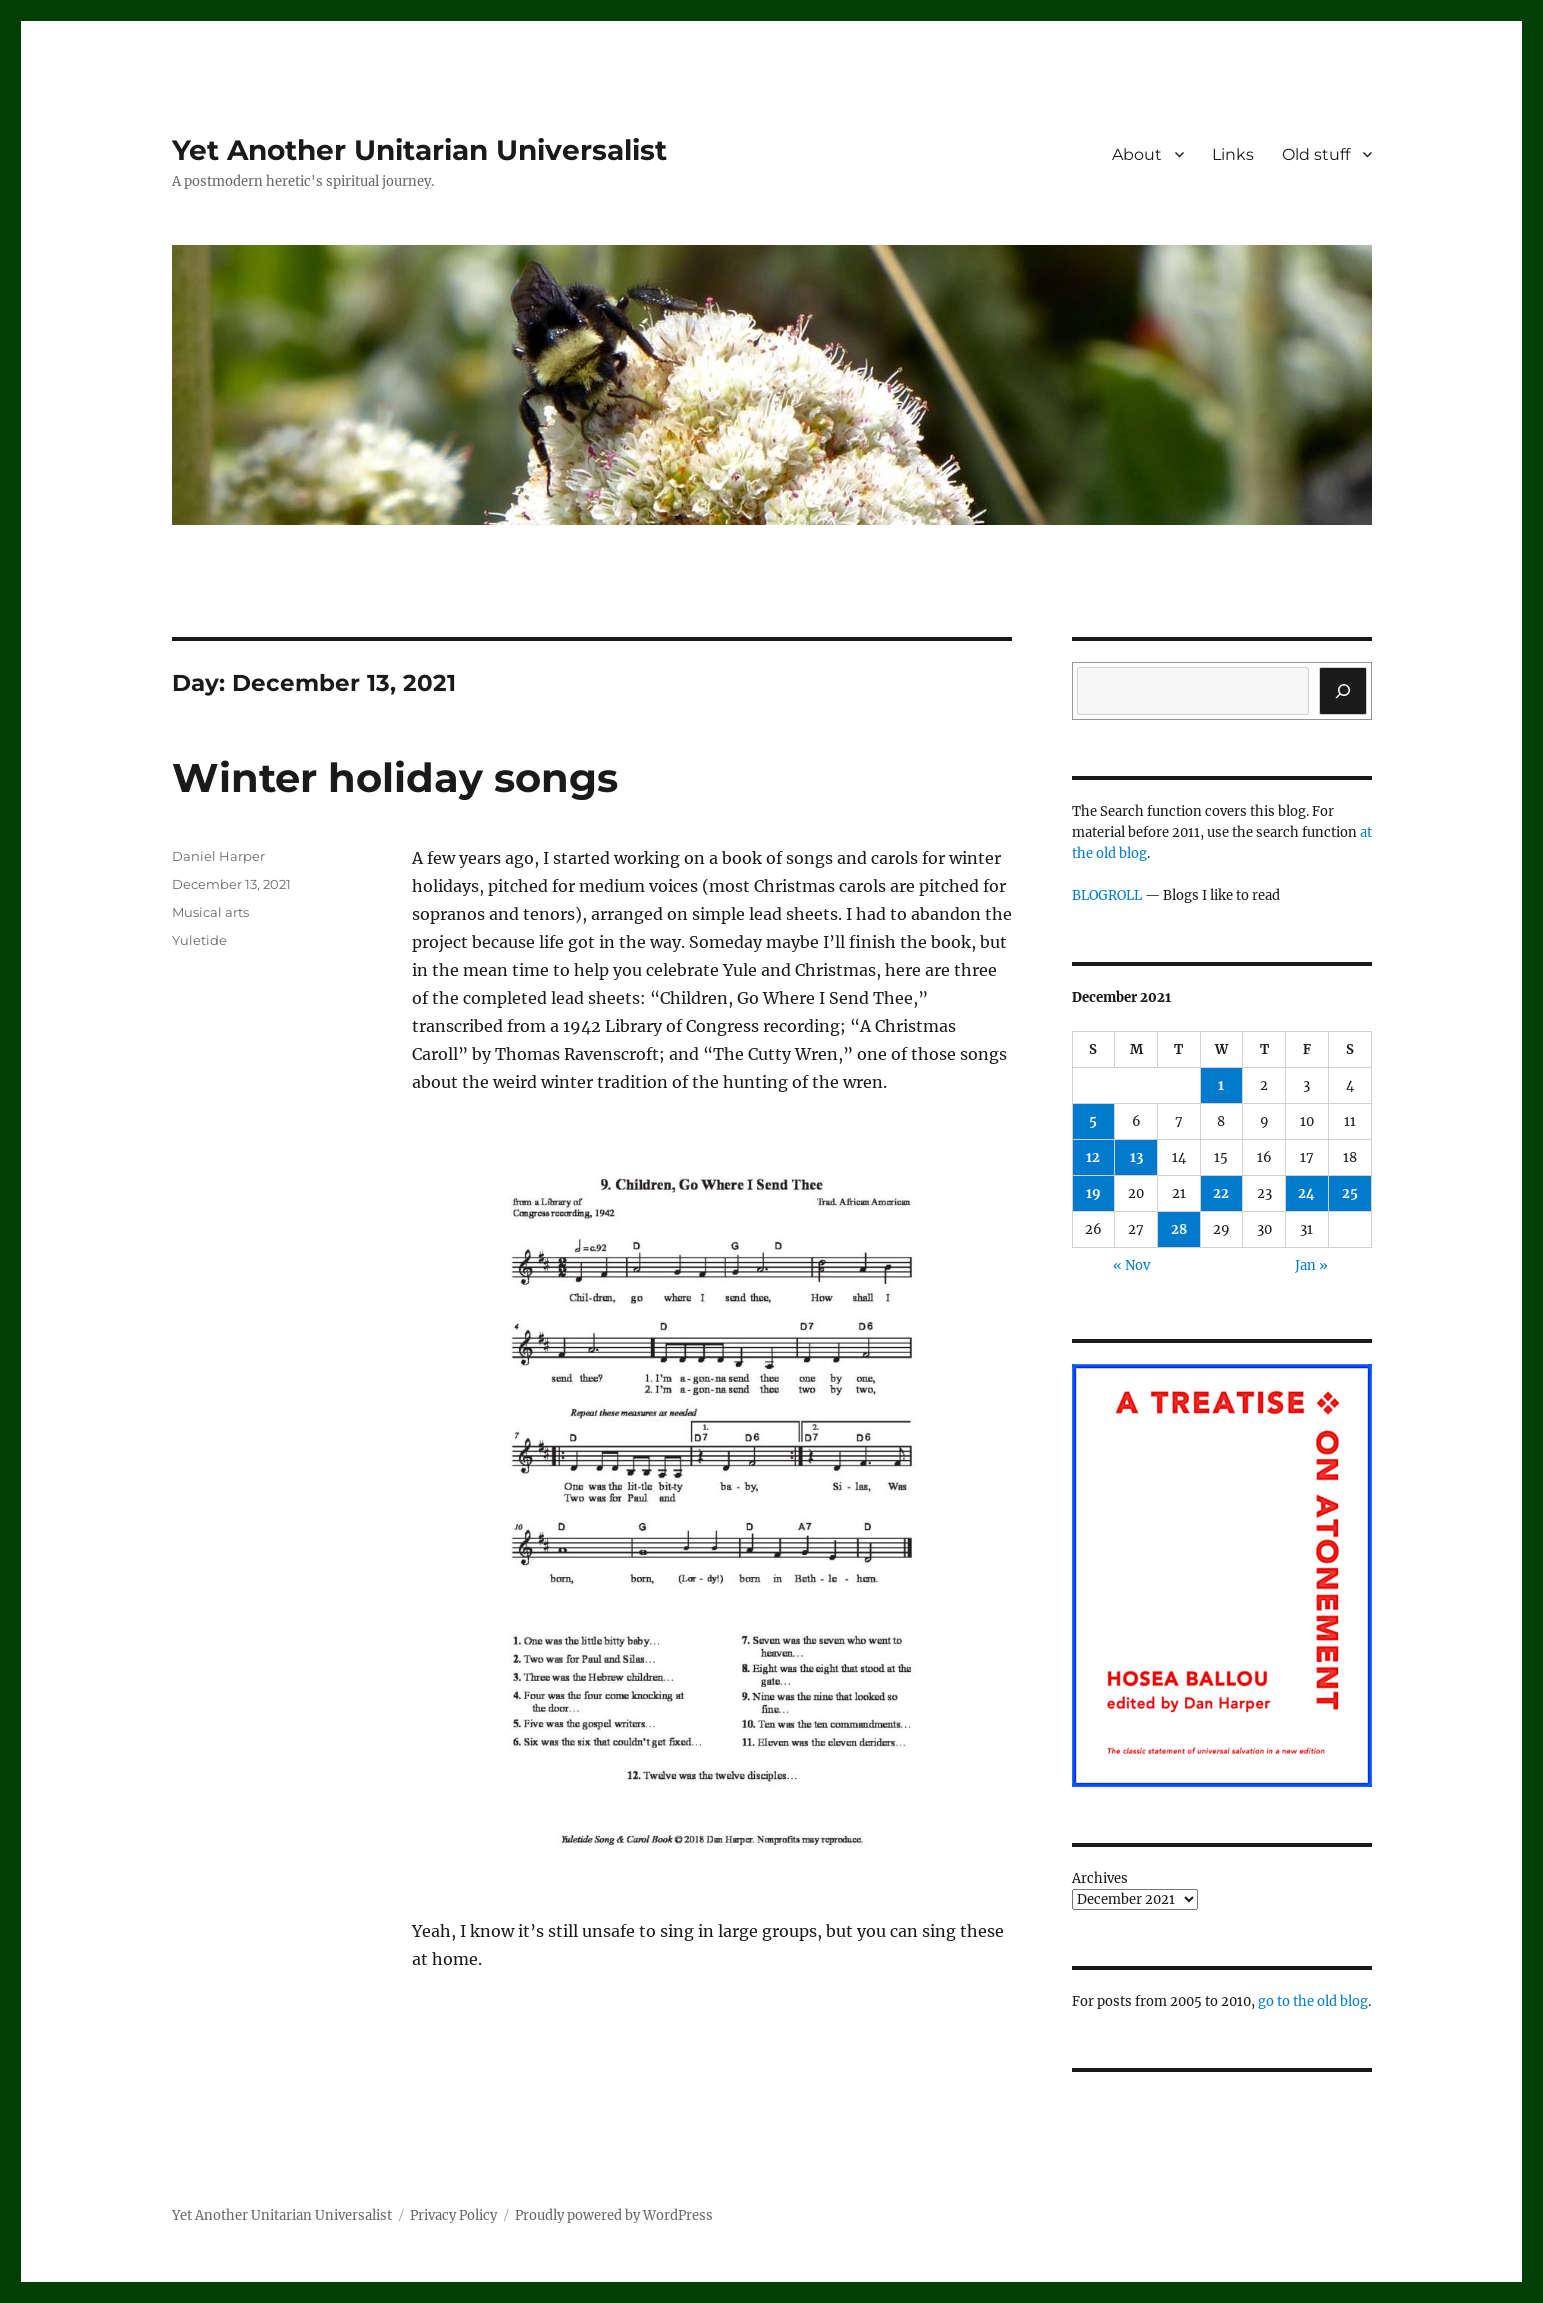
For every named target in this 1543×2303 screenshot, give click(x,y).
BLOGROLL (1107, 895)
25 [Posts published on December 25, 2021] (1350, 1193)
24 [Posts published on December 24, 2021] (1306, 1193)
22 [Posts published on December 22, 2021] (1221, 1193)
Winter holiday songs (395, 777)
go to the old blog (1313, 2001)
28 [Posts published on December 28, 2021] (1179, 1229)
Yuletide (199, 940)
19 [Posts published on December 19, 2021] (1093, 1193)
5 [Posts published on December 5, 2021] (1093, 1121)
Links (1233, 154)
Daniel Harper (218, 856)
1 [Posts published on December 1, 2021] (1221, 1085)
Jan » (1311, 1265)
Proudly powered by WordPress (614, 2215)
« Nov (1131, 1265)
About (1137, 154)
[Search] (1343, 691)
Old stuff (1316, 154)
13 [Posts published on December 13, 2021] (1136, 1157)
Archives (1100, 1878)
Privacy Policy (453, 2215)
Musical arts (210, 912)
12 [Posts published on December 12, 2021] (1093, 1157)
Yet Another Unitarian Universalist (419, 150)
